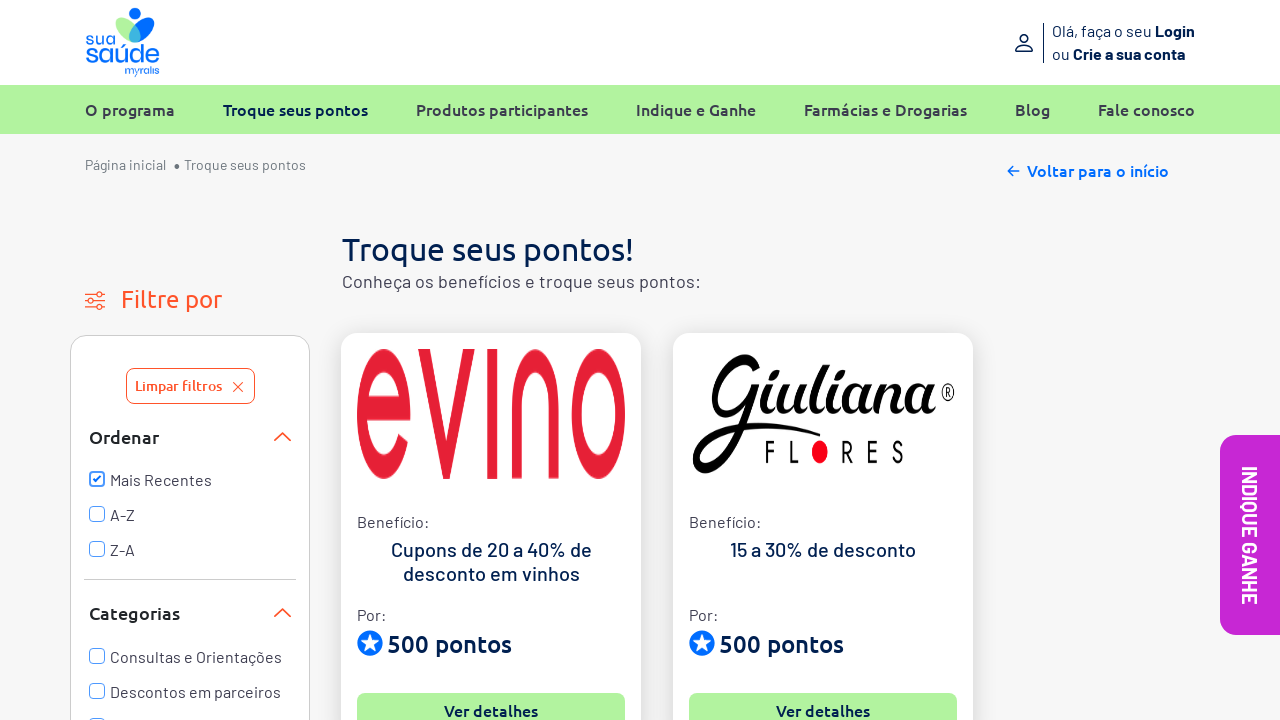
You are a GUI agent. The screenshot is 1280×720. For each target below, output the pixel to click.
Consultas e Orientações (185, 657)
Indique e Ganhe (696, 109)
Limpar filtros (190, 385)
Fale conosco (1146, 109)
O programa (130, 109)
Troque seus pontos (295, 109)
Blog (1032, 109)
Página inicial (125, 164)
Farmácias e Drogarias (885, 109)
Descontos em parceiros (185, 692)
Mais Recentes (150, 480)
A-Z (112, 515)
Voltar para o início (1086, 168)
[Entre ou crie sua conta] (1067, 42)
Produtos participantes (502, 109)
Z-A (112, 550)
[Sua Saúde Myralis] (122, 42)
